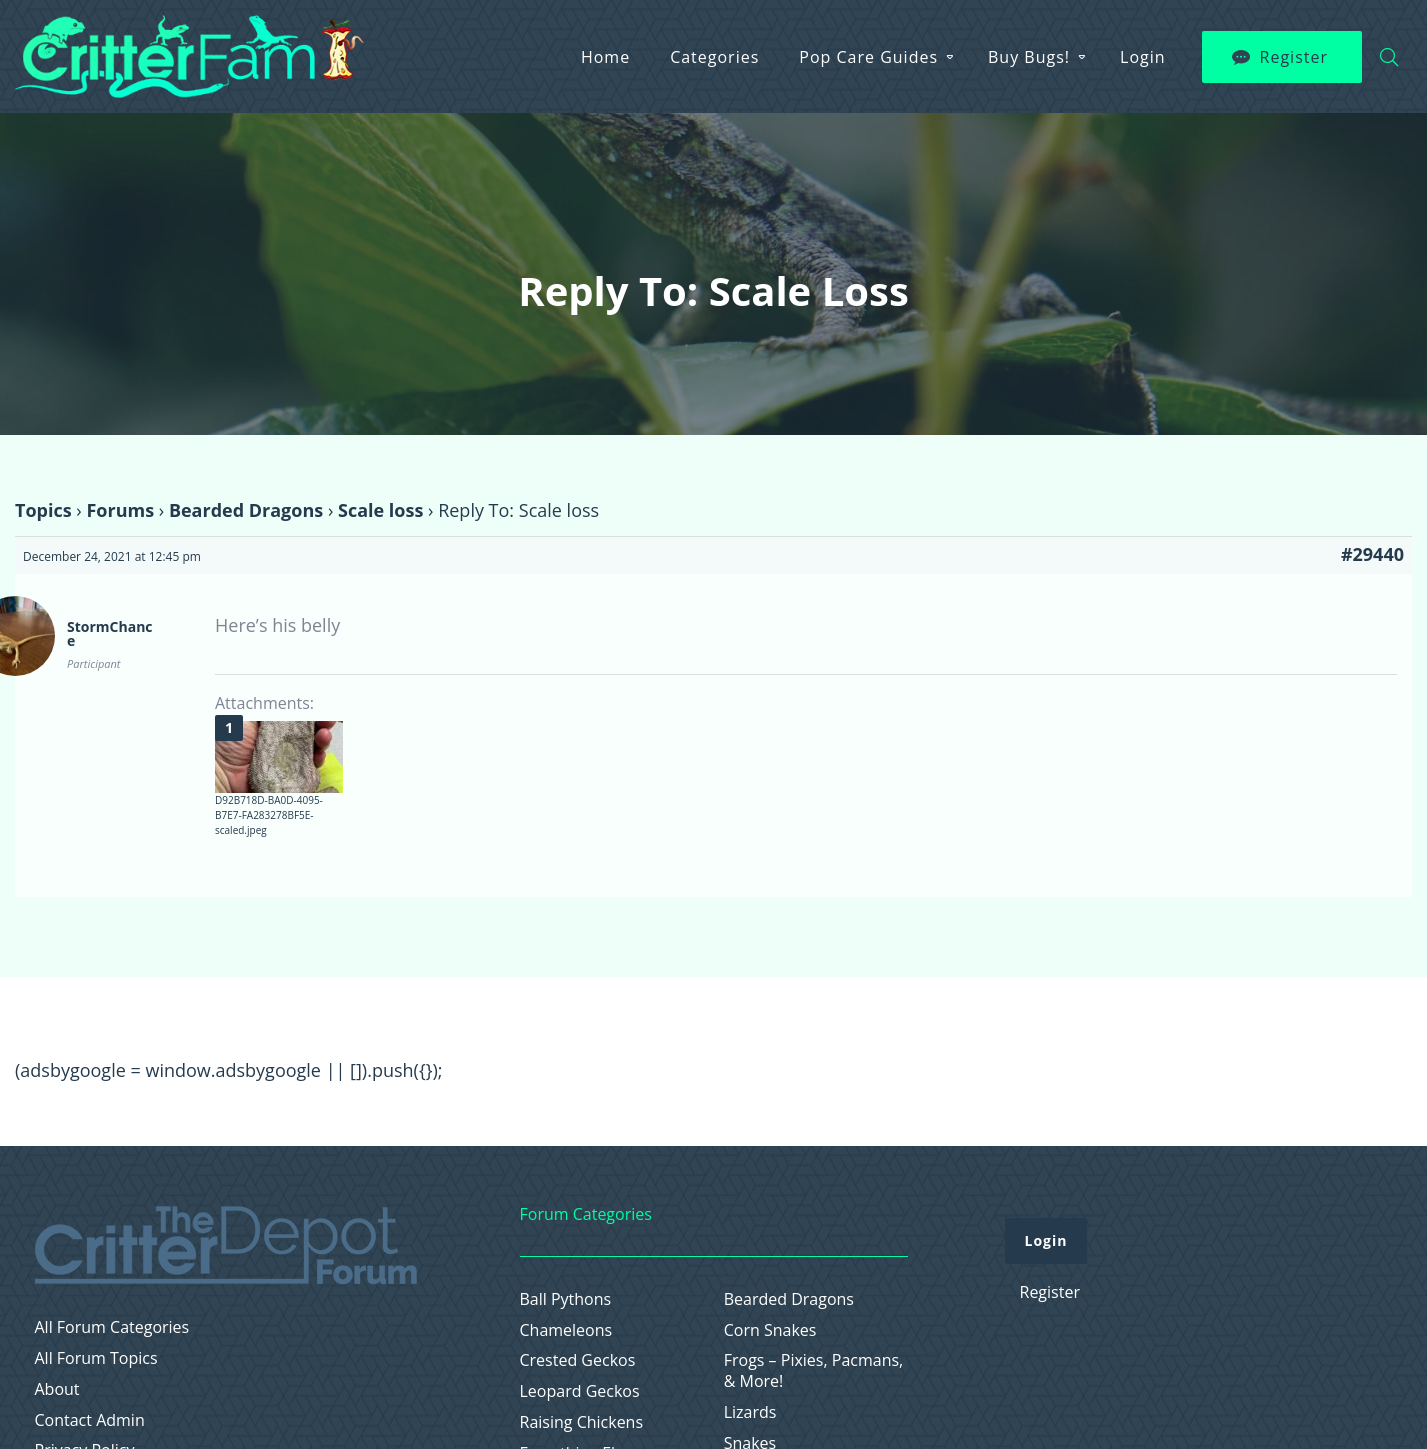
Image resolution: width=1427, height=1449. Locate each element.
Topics (43, 510)
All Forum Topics (96, 1358)
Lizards (750, 1412)
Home (605, 57)
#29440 (1372, 554)
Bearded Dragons (246, 510)
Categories (714, 57)
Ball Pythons (566, 1299)
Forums (120, 510)
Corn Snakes (770, 1330)
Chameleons (566, 1330)
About (57, 1389)
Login (1143, 57)
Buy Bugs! (1029, 57)
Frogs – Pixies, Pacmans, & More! (814, 1371)
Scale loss (380, 510)
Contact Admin (90, 1420)
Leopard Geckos (580, 1391)
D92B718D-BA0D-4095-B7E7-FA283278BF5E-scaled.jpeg (269, 815)
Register (1294, 57)
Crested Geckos (578, 1360)
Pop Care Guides (868, 57)
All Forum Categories (112, 1327)
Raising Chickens (582, 1422)
